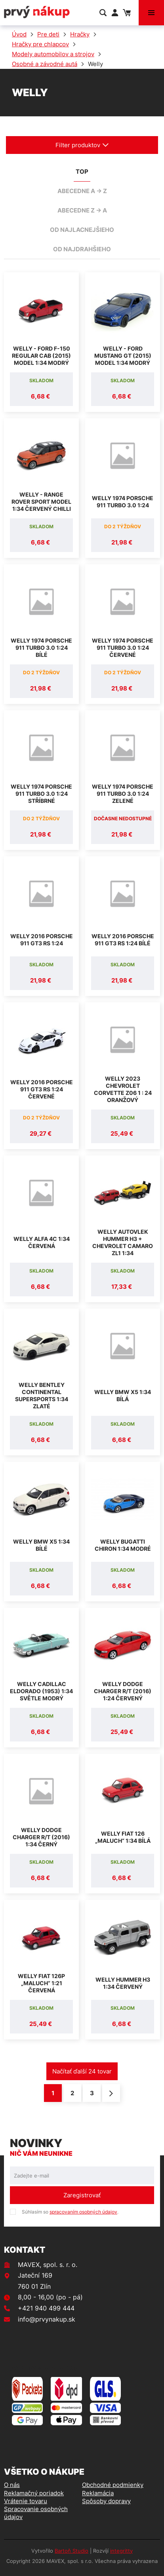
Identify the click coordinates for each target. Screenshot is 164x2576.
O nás (12, 2485)
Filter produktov (82, 145)
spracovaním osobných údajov (83, 2212)
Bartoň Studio (71, 2551)
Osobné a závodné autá (44, 64)
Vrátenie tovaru (25, 2501)
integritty (121, 2551)
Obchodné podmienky (112, 2485)
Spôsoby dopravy (106, 2501)
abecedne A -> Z (82, 191)
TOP (82, 171)
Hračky (80, 34)
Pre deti (48, 34)
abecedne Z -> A (82, 210)
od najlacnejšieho (82, 229)
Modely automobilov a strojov (53, 54)
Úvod (19, 34)
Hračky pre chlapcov (40, 44)
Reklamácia (98, 2493)
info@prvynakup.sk (46, 2319)
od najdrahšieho (82, 249)
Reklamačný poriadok (34, 2493)
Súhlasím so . (70, 2212)
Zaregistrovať (82, 2195)
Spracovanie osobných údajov (36, 2513)
